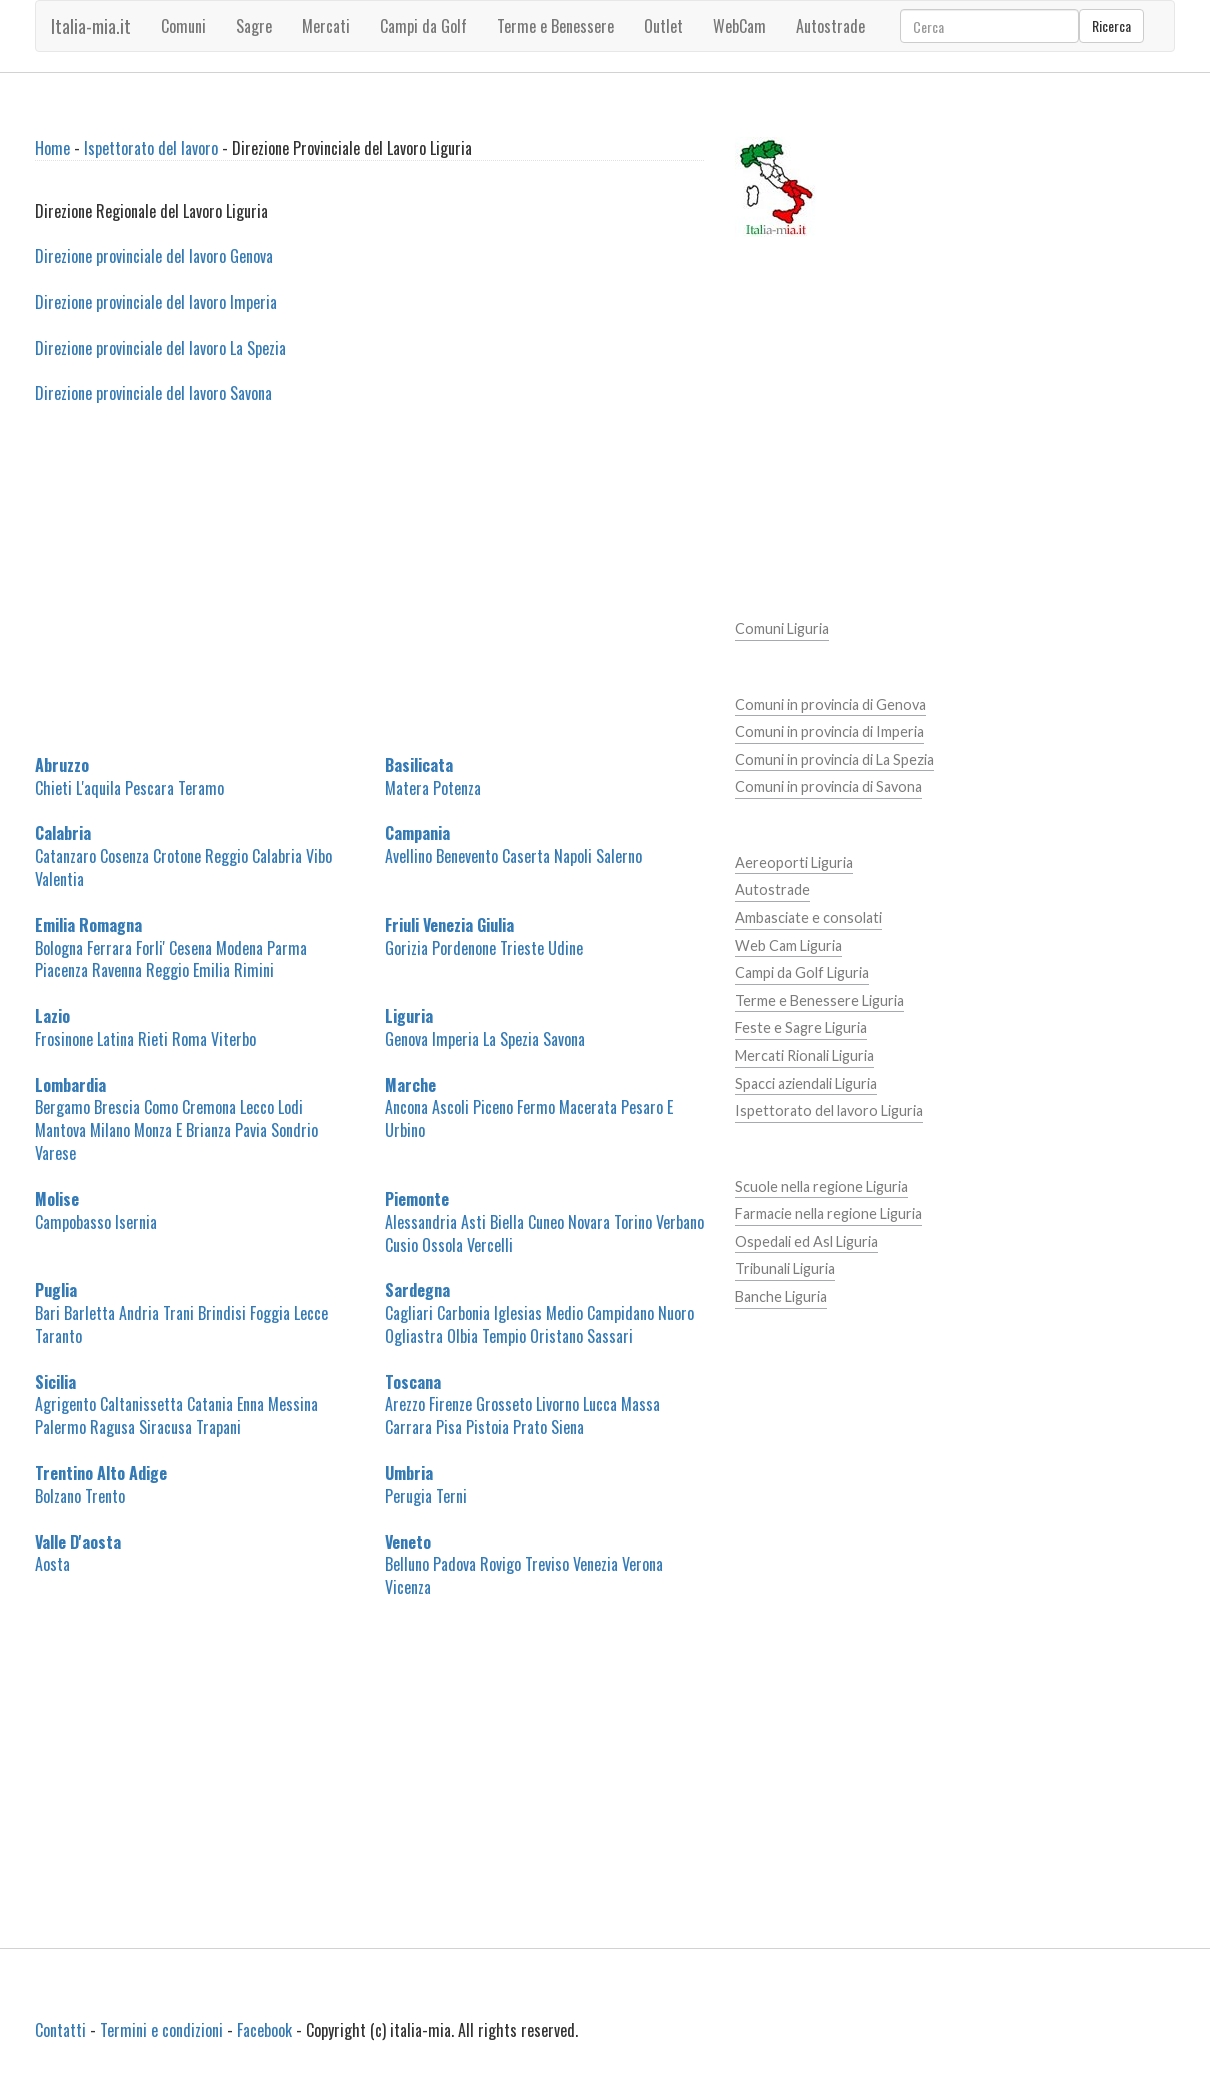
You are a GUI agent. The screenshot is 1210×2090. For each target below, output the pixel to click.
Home (52, 148)
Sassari (610, 1336)
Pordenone (464, 948)
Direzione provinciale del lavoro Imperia (156, 302)
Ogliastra (414, 1336)
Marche (410, 1085)
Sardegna (417, 1290)
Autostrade (772, 889)
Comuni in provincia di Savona (828, 786)
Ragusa (112, 1427)
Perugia (408, 1496)
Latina (115, 1039)
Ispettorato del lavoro (151, 148)
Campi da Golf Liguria (802, 972)
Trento (105, 1496)
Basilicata (419, 765)
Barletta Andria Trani (129, 1313)
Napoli (573, 856)
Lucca (600, 1404)
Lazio (52, 1016)
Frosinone (64, 1039)
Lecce (311, 1313)
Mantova (60, 1130)
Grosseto (504, 1404)
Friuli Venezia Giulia (449, 925)
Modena (239, 948)
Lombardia (70, 1085)
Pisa (449, 1427)
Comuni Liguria (782, 628)
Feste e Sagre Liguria (801, 1027)
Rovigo (500, 1564)
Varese (55, 1153)
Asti (473, 1222)
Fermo (536, 1107)
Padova (454, 1564)
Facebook (264, 2030)
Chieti (53, 788)
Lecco (257, 1107)
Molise (57, 1199)
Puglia (56, 1290)
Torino (633, 1222)
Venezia (595, 1564)
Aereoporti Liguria (794, 862)
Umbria (409, 1473)
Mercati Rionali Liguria (804, 1055)
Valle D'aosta (78, 1542)
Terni (451, 1496)
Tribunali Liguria (785, 1268)
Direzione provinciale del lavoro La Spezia (160, 348)
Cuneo (546, 1222)
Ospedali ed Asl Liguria (806, 1241)
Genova (406, 1039)
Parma (287, 948)
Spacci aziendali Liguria (806, 1083)
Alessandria (421, 1222)
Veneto (408, 1542)
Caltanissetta (141, 1404)
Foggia (270, 1313)
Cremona (209, 1107)
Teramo (201, 788)
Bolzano (58, 1496)
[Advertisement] (369, 591)
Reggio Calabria (253, 856)
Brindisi (222, 1313)
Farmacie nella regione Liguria (828, 1213)
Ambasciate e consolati (808, 917)
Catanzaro (65, 856)
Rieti (153, 1039)
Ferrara (109, 948)
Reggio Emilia (188, 970)
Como (161, 1107)
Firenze (450, 1404)
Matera (407, 788)
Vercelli (490, 1245)
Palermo (60, 1427)
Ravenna (117, 970)
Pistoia (487, 1427)
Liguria (409, 1016)
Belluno (407, 1564)
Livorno (557, 1404)
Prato (530, 1427)
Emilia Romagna (88, 925)
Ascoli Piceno (472, 1107)
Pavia (251, 1130)
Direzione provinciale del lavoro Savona (153, 393)
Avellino (408, 856)
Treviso (547, 1564)
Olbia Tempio (486, 1336)
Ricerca (1111, 25)
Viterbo (233, 1039)
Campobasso (73, 1222)
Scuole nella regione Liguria (821, 1186)
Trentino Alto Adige (101, 1473)
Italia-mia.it (91, 26)
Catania (210, 1404)
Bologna (59, 948)
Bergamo (62, 1107)
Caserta (526, 856)
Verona (642, 1564)
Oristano (556, 1336)
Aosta (52, 1564)
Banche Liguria (781, 1296)
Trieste (522, 948)
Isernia (136, 1222)
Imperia (455, 1039)
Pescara (149, 788)
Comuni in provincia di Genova (830, 704)
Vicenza (408, 1587)
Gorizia (406, 948)
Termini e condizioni (161, 2030)
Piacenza (61, 970)
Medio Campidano (600, 1313)
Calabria (63, 833)
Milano (110, 1130)
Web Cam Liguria (788, 945)
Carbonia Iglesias (489, 1313)
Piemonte (417, 1199)
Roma (189, 1039)
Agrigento (65, 1404)
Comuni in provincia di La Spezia (834, 759)
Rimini (254, 970)
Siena (567, 1427)
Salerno (619, 856)
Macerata (588, 1107)
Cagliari (409, 1313)
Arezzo (405, 1404)
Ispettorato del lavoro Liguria (829, 1110)
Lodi (290, 1107)
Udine (565, 948)
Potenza (457, 788)
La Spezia (511, 1039)
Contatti (60, 2030)
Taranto (58, 1336)
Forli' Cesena (174, 948)
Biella (507, 1222)
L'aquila (98, 788)
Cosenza (124, 856)
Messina (293, 1404)
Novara (589, 1222)
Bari (47, 1313)
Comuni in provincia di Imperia (829, 731)
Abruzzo (62, 765)
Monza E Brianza (182, 1130)
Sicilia (55, 1382)
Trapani (218, 1427)
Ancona (406, 1107)
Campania (417, 833)
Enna (250, 1404)
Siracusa (165, 1427)
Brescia (117, 1107)
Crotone (177, 856)
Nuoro (676, 1313)
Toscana (413, 1382)
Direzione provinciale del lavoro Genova (154, 256)
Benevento (467, 856)
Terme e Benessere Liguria (819, 1000)
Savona (564, 1039)
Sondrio (294, 1130)
